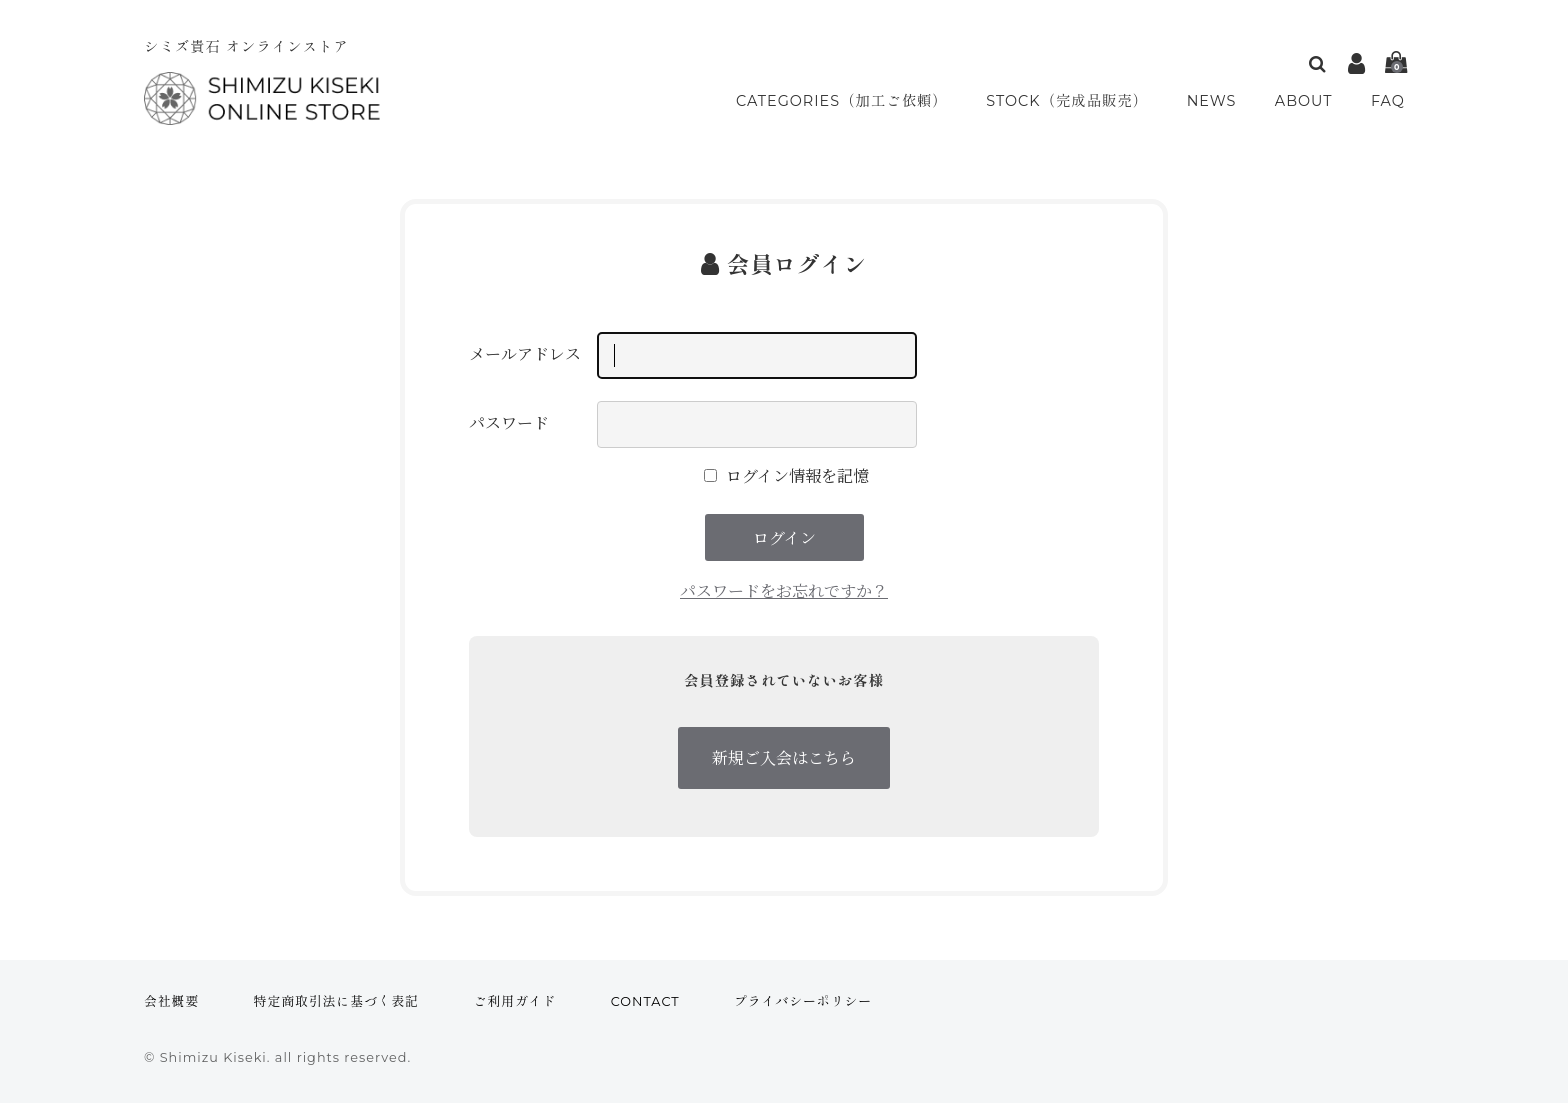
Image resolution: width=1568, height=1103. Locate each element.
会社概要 (171, 1001)
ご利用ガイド (515, 1001)
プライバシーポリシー (803, 1001)
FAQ (1389, 101)
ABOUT (1308, 101)
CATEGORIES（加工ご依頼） (842, 101)
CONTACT (645, 1001)
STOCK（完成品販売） (1074, 101)
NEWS (1218, 101)
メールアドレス (525, 354)
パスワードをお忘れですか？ (784, 590)
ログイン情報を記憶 (786, 475)
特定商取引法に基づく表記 (337, 1001)
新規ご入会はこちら (784, 757)
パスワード (509, 423)
